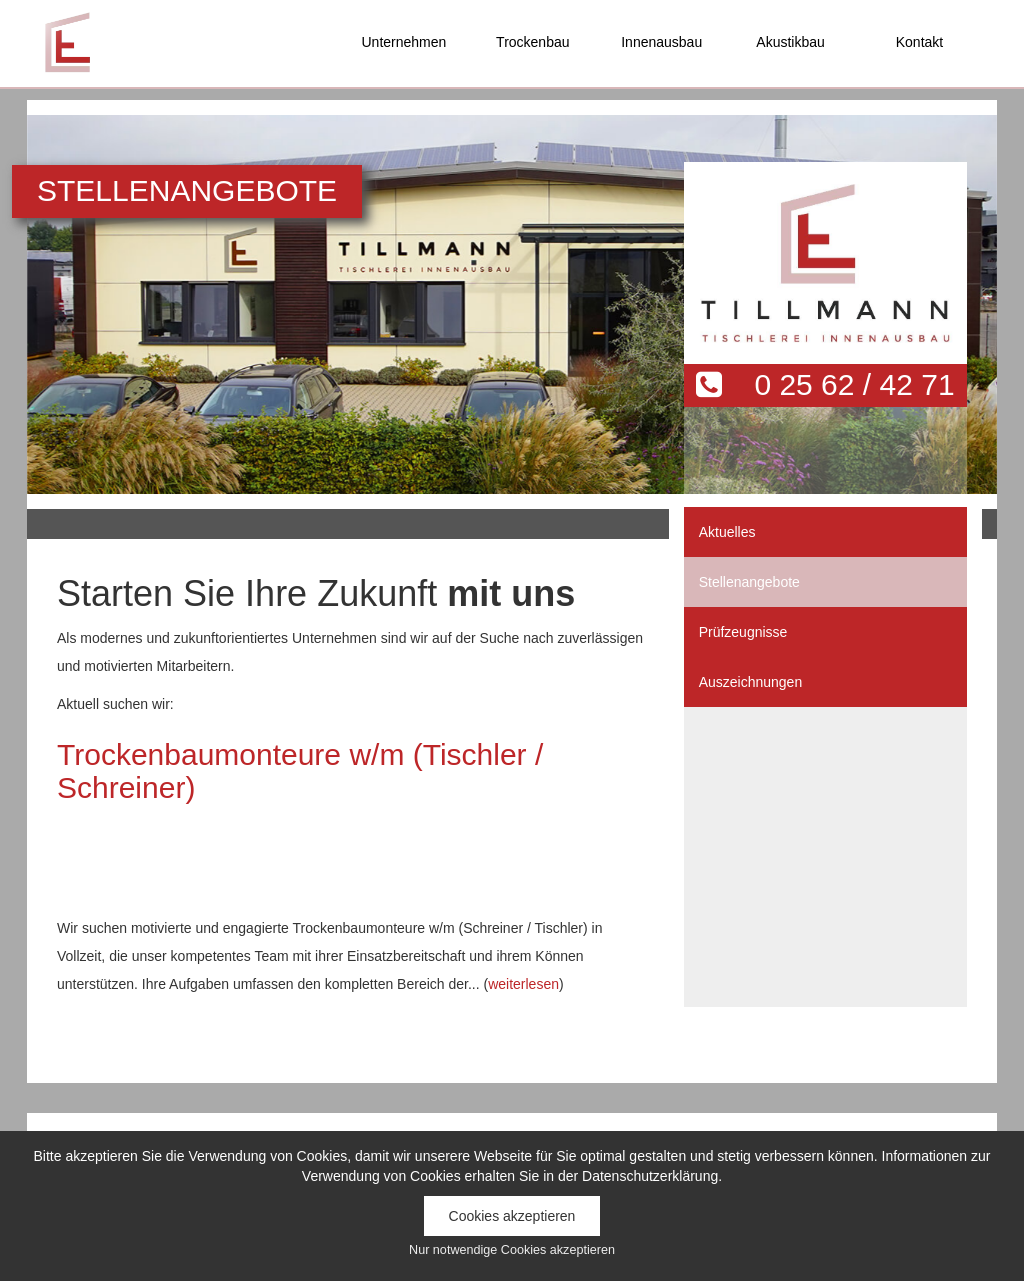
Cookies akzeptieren (512, 1216)
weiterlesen (523, 984)
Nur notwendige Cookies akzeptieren (512, 1250)
